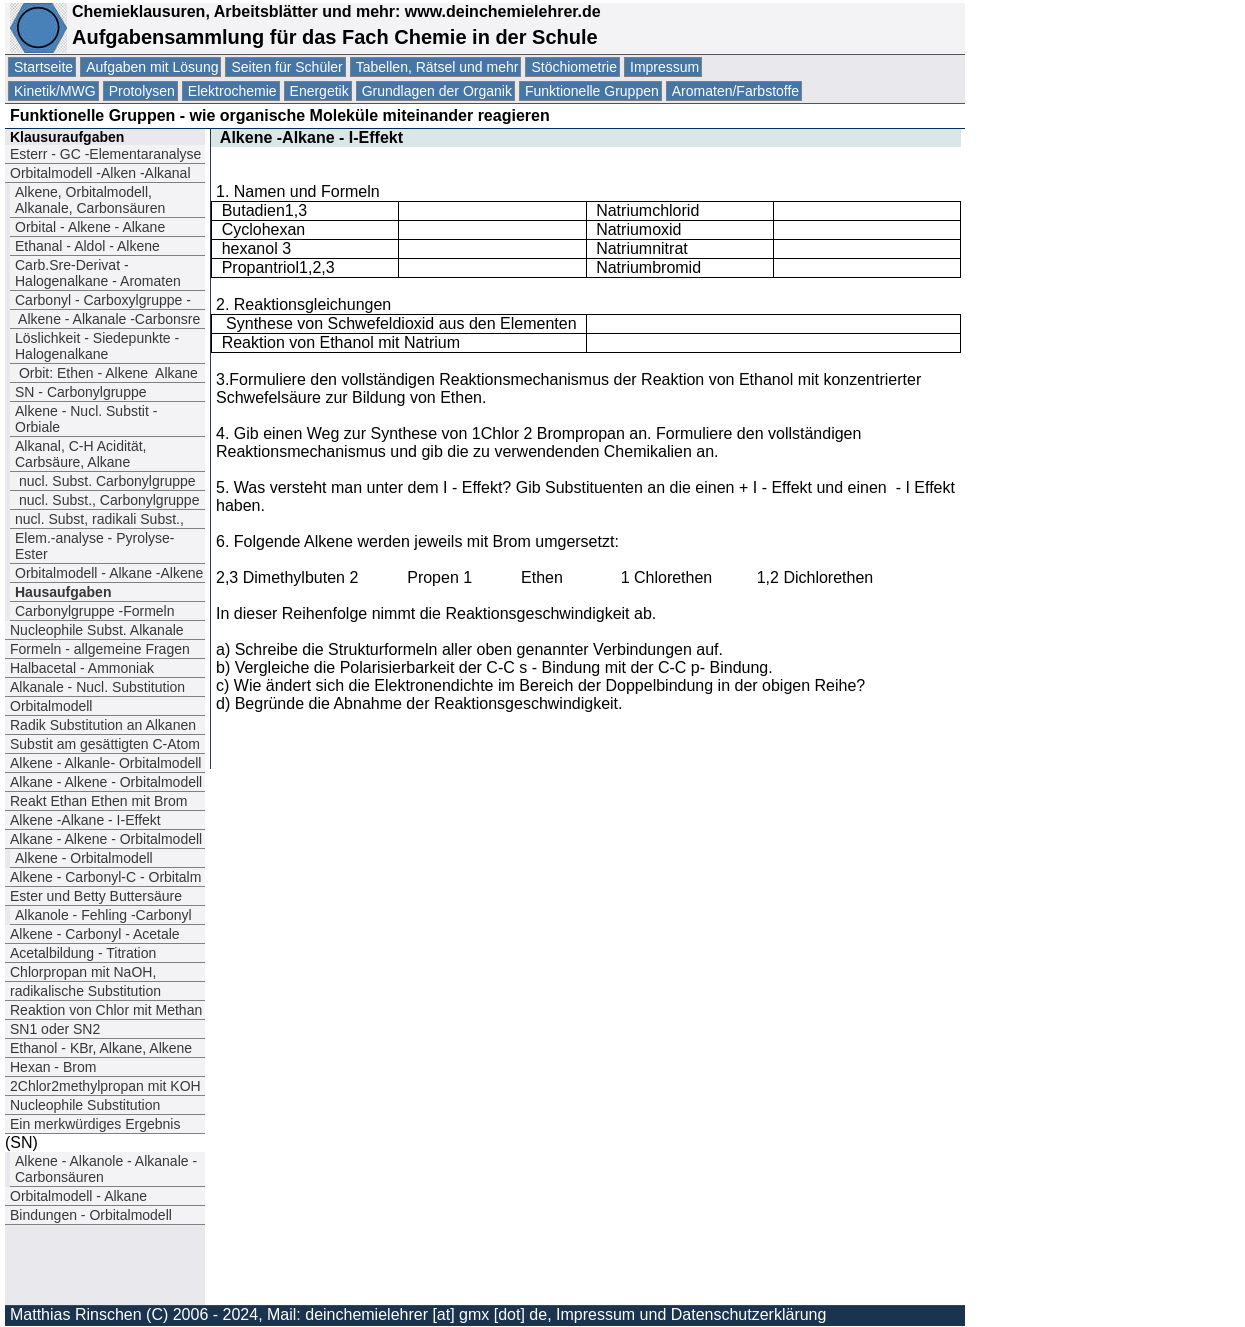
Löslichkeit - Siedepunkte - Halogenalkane (97, 346)
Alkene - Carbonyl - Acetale (95, 934)
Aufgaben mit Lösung (152, 67)
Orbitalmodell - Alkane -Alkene (109, 573)
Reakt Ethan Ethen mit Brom (98, 801)
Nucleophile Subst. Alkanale (97, 630)
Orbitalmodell (51, 706)
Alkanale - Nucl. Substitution (97, 687)
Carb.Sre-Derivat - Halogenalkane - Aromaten (98, 273)
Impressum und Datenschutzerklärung (691, 1314)
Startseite (43, 67)
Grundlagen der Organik (437, 91)
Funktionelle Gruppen (592, 91)
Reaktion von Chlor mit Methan (106, 1010)
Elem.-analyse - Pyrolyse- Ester (95, 546)
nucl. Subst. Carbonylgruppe (105, 481)
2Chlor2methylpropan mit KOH (105, 1086)
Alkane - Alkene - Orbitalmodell (106, 782)
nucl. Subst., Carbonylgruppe (107, 500)
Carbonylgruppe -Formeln (95, 611)
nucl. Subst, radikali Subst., (99, 519)
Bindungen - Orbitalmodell (91, 1215)
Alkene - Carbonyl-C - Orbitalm (105, 877)
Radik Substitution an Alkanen (103, 725)
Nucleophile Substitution (85, 1105)
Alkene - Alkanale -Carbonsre (107, 319)
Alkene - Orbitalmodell (84, 858)
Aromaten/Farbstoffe (735, 91)
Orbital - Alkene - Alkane (90, 227)
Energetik (319, 91)
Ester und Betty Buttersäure (96, 896)
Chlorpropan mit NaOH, (83, 972)
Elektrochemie (232, 91)
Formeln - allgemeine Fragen (100, 649)
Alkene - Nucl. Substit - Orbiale (86, 419)
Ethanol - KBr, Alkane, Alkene (103, 1048)
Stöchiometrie (574, 67)
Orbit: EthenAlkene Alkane (106, 373)
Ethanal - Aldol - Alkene (87, 246)
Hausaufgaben (63, 592)
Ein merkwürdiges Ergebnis (95, 1124)
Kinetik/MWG (55, 91)
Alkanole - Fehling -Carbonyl (103, 915)
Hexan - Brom (53, 1067)
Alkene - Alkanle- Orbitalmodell (105, 763)
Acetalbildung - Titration (83, 953)
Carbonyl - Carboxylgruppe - (103, 300)
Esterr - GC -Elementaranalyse (105, 154)
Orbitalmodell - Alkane (78, 1196)
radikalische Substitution (85, 991)
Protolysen (142, 91)
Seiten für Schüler (286, 67)
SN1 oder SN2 (55, 1029)
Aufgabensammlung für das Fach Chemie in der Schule (335, 37)
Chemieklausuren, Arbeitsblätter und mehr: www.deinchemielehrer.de (334, 11)
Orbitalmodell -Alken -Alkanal (102, 173)
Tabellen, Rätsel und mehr (437, 67)
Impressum (664, 67)
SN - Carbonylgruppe (81, 392)
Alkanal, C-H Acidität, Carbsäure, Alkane (81, 454)
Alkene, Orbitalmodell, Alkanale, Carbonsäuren (90, 200)
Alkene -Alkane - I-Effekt (85, 820)
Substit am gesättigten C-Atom (105, 744)
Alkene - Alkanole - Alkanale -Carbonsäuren (106, 1169)
